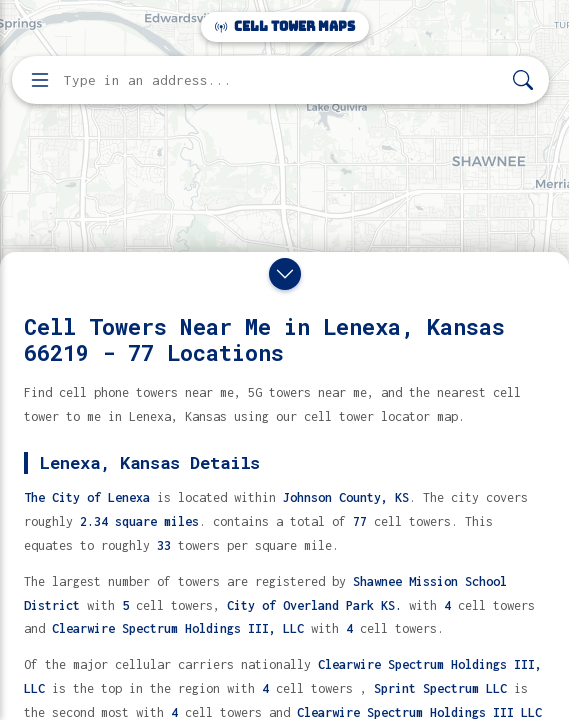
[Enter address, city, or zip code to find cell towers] (282, 80)
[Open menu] (40, 80)
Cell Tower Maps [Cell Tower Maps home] (285, 26)
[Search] (523, 80)
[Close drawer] (285, 274)
